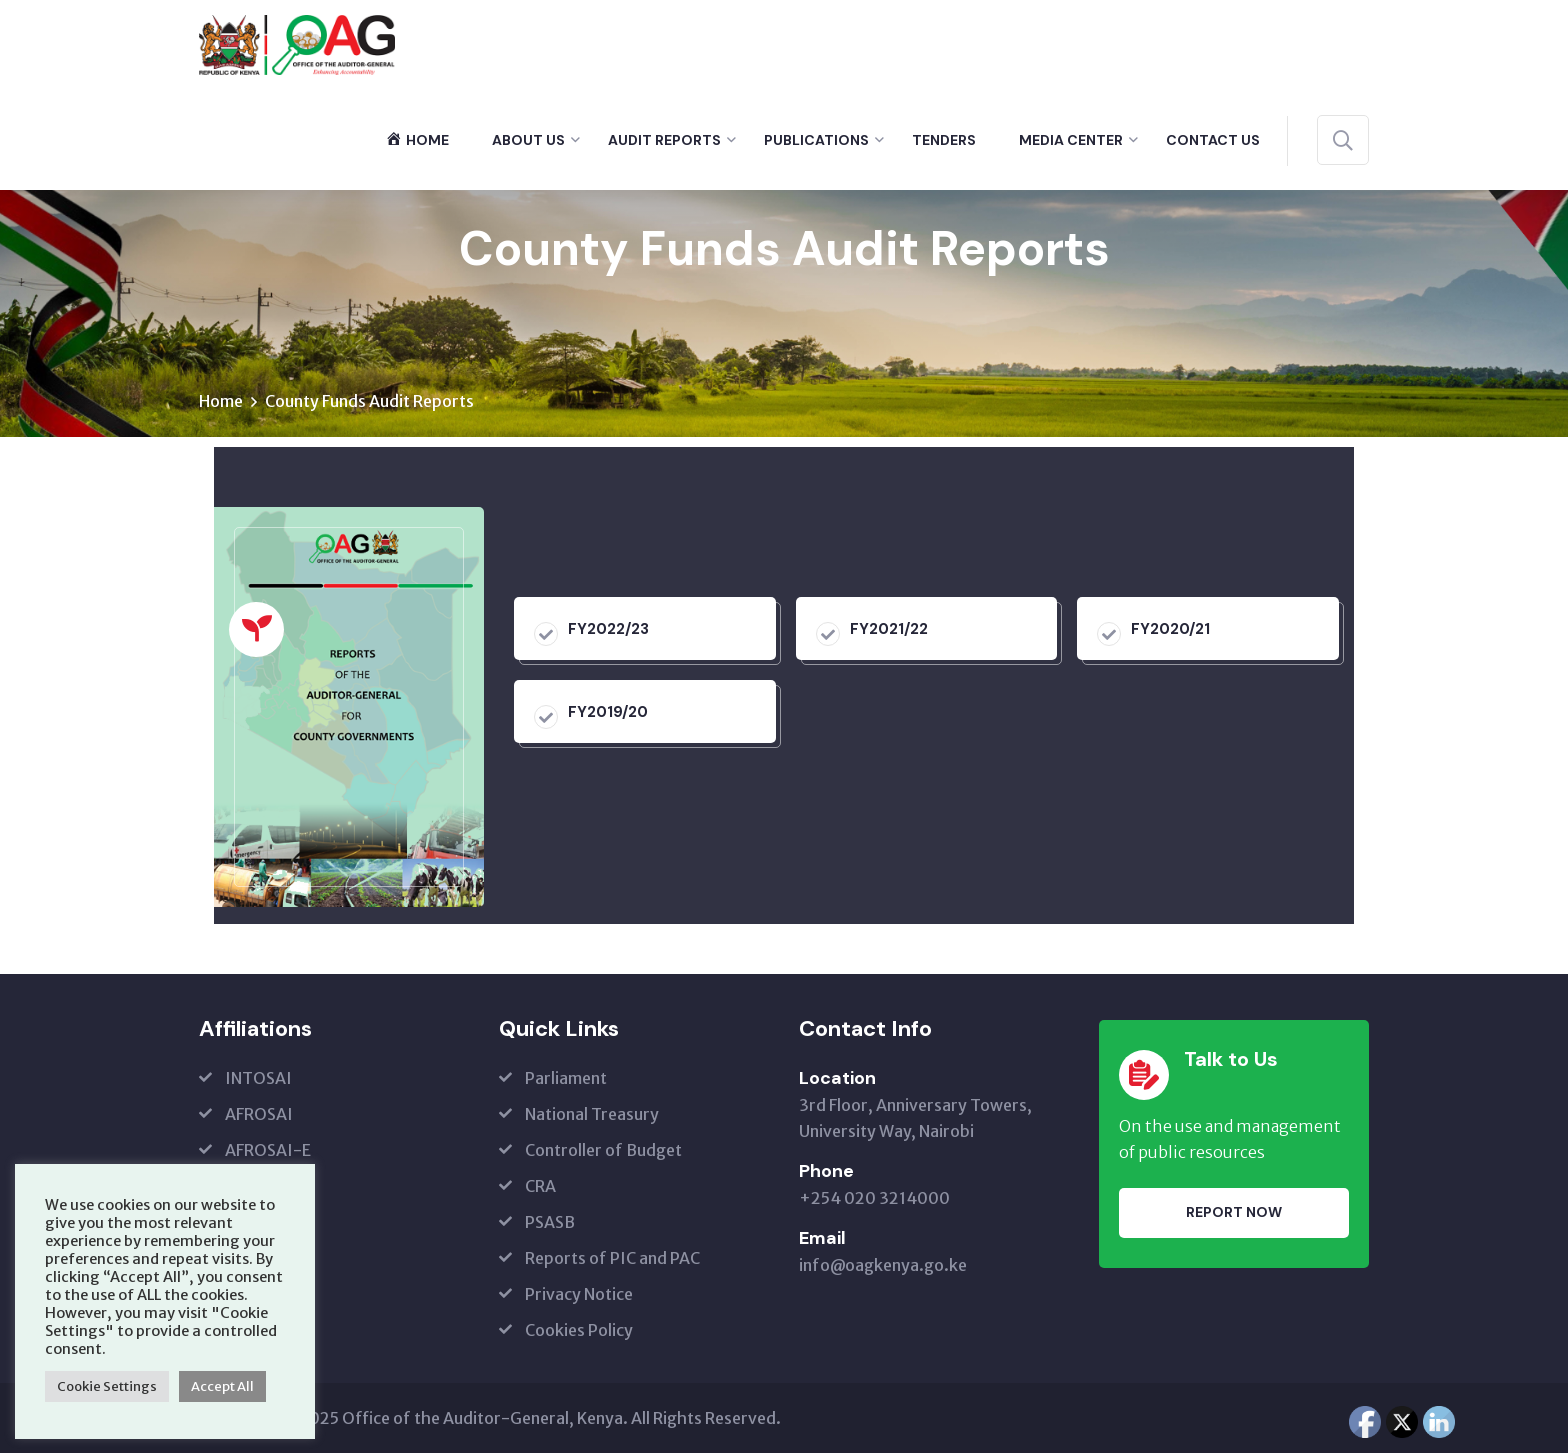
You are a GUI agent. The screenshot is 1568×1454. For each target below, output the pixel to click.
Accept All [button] (222, 1386)
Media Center (1071, 140)
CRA (540, 1187)
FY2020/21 (1170, 630)
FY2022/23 (608, 630)
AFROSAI (259, 1115)
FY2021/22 (889, 630)
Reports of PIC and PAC (612, 1259)
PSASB (550, 1223)
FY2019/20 (608, 713)
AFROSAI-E (268, 1151)
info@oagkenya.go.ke (883, 1266)
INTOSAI (258, 1079)
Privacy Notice (579, 1295)
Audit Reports (664, 140)
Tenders (944, 140)
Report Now (1234, 1213)
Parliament (566, 1079)
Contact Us (1213, 140)
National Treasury (592, 1115)
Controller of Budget (603, 1151)
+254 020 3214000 (874, 1199)
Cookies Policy (579, 1331)
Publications (816, 140)
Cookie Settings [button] (107, 1386)
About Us (528, 140)
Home (221, 402)
